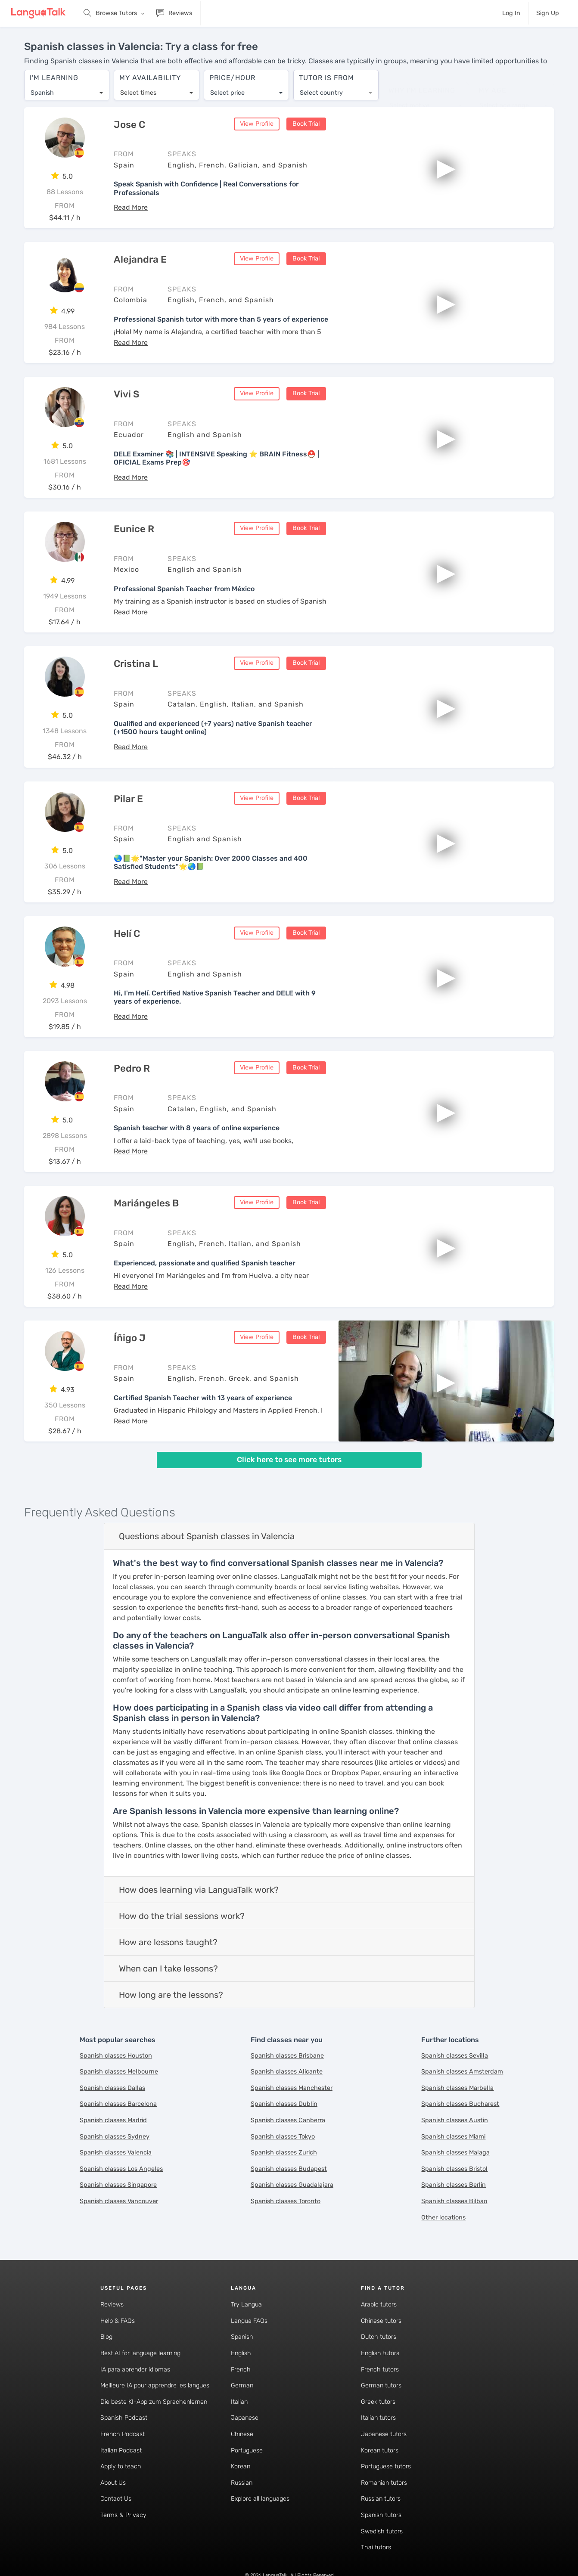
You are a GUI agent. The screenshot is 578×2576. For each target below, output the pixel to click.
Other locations (443, 2217)
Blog (106, 2336)
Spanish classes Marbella (457, 2088)
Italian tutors (378, 2417)
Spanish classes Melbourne (119, 2071)
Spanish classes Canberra (288, 2120)
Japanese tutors (384, 2434)
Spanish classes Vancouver (119, 2201)
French (241, 2369)
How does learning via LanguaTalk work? (199, 1890)
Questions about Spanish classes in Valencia (207, 1536)
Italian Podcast (121, 2450)
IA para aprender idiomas (135, 2369)
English (241, 2353)
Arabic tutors (379, 2304)
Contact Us (115, 2498)
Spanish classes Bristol (454, 2169)
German (242, 2385)
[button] (131, 207)
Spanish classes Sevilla (454, 2055)
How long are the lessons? (171, 1995)
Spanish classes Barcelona (118, 2104)
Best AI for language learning (140, 2353)
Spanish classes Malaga (455, 2152)
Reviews (112, 2304)
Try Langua (246, 2304)
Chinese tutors (381, 2321)
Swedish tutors (382, 2531)
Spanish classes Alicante (287, 2071)
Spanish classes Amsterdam (462, 2071)
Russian (241, 2482)
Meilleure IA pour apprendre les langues (154, 2385)
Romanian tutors (384, 2482)
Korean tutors (379, 2450)
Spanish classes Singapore (118, 2185)
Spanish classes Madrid (113, 2120)
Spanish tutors (381, 2515)
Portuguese (247, 2450)
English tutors (380, 2353)
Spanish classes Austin (454, 2120)
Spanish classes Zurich (284, 2152)
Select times (138, 92)
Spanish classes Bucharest (460, 2104)
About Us (113, 2482)
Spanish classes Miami (453, 2136)
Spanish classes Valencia (116, 2152)
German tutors (381, 2385)
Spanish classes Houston (116, 2055)
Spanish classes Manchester (292, 2088)
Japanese (244, 2417)
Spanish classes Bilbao (454, 2201)
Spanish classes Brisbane (287, 2055)
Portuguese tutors (386, 2466)
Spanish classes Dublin (284, 2104)
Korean (240, 2466)
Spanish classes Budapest (289, 2169)
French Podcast (122, 2434)
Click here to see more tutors (289, 1459)
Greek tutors (378, 2402)
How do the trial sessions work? (182, 1916)
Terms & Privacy (123, 2515)
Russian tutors (381, 2498)
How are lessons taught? (168, 1942)
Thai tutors (376, 2547)
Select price (227, 92)
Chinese (242, 2434)
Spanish (242, 2336)
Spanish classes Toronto (285, 2201)
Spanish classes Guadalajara (292, 2185)
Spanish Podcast (123, 2417)
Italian (239, 2402)
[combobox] (67, 93)
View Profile (256, 123)
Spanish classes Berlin (453, 2185)
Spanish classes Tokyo (283, 2136)
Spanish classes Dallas (112, 2088)
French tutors (380, 2369)
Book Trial (306, 123)
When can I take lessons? (168, 1968)
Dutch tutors (378, 2336)
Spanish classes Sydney (114, 2136)
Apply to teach (120, 2466)
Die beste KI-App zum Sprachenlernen (153, 2402)
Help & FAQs (117, 2321)
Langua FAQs (249, 2321)
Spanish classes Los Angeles (121, 2169)
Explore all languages (260, 2498)
